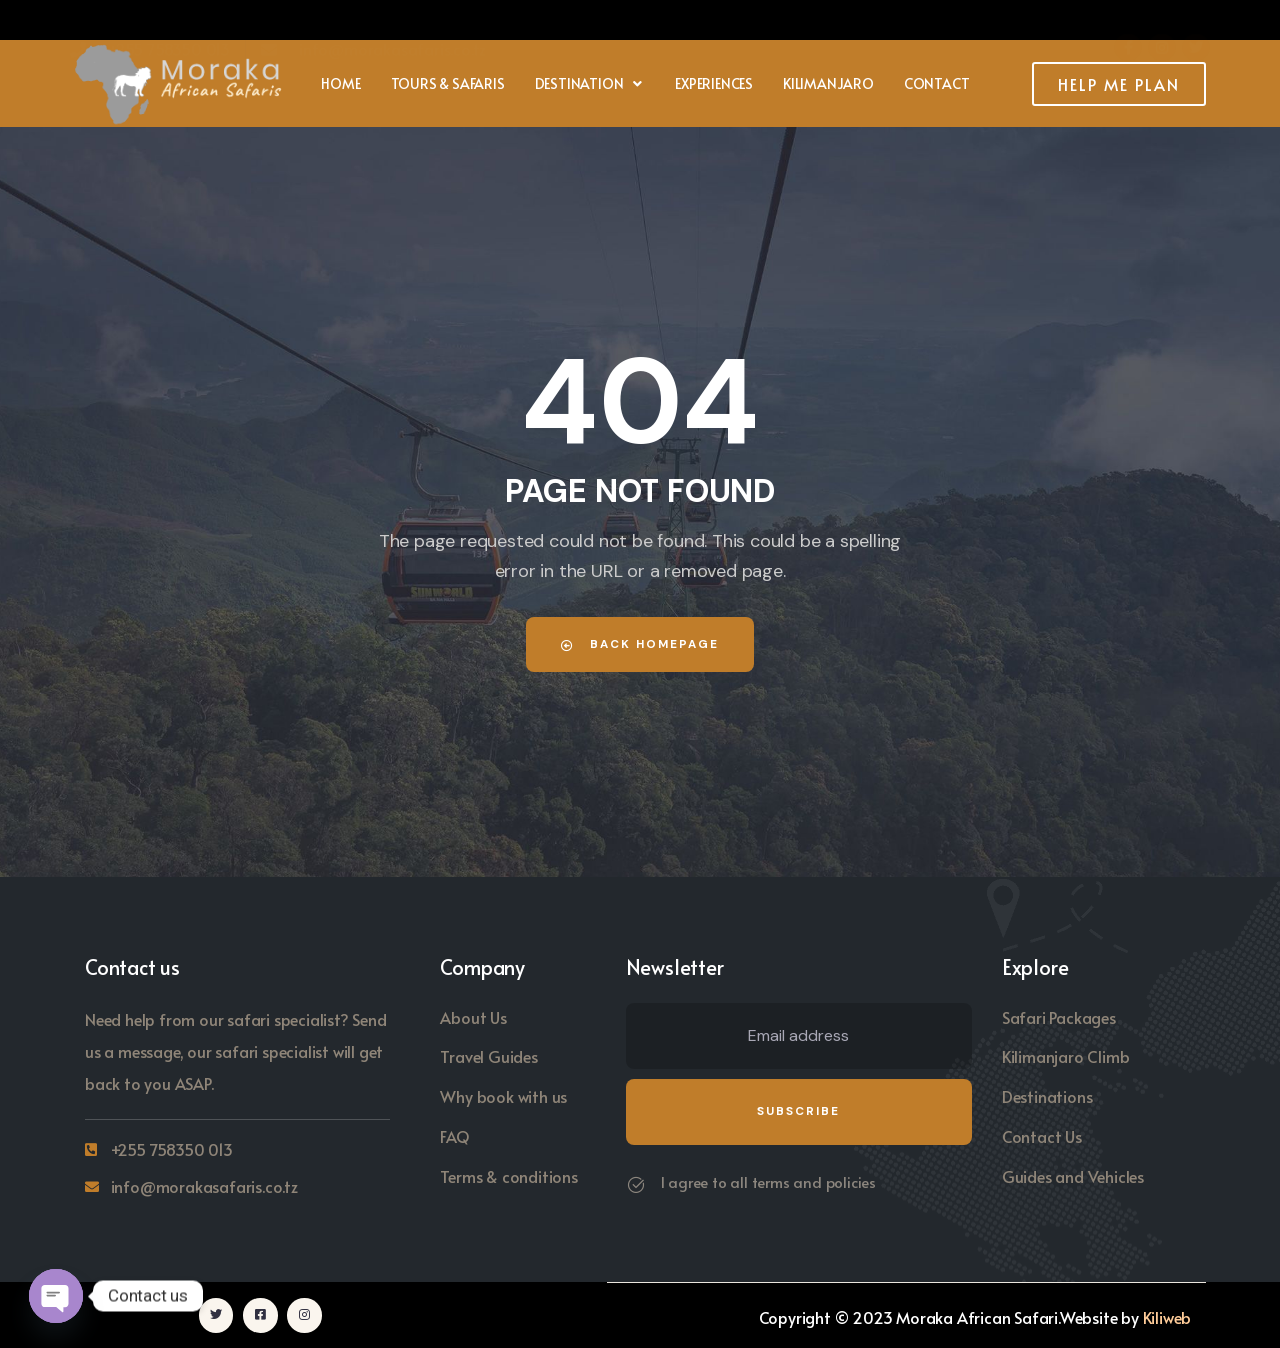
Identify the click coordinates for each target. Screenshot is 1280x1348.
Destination (590, 83)
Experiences (714, 83)
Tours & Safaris (448, 83)
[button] (590, 84)
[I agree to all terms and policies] (636, 1185)
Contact (937, 83)
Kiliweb (1167, 1316)
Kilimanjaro (828, 83)
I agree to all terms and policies (768, 1181)
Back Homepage (640, 644)
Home (340, 83)
